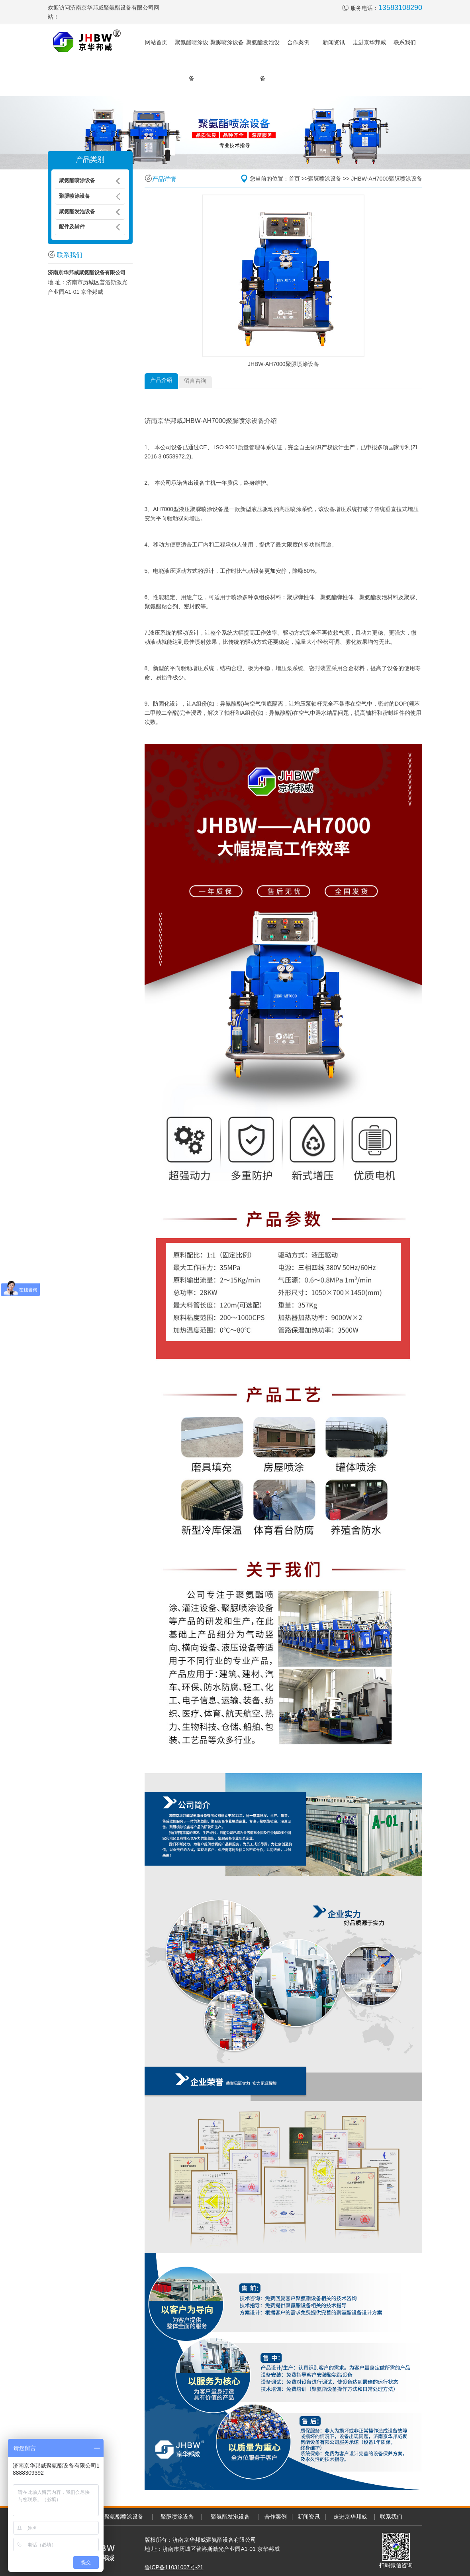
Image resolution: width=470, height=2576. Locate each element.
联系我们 (405, 42)
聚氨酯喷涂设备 (123, 2516)
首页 (294, 178)
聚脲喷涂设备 (227, 42)
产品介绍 (161, 380)
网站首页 (156, 42)
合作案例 (298, 42)
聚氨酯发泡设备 (230, 2516)
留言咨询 (195, 381)
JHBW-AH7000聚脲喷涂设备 (386, 178)
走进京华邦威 (369, 42)
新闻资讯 (334, 42)
